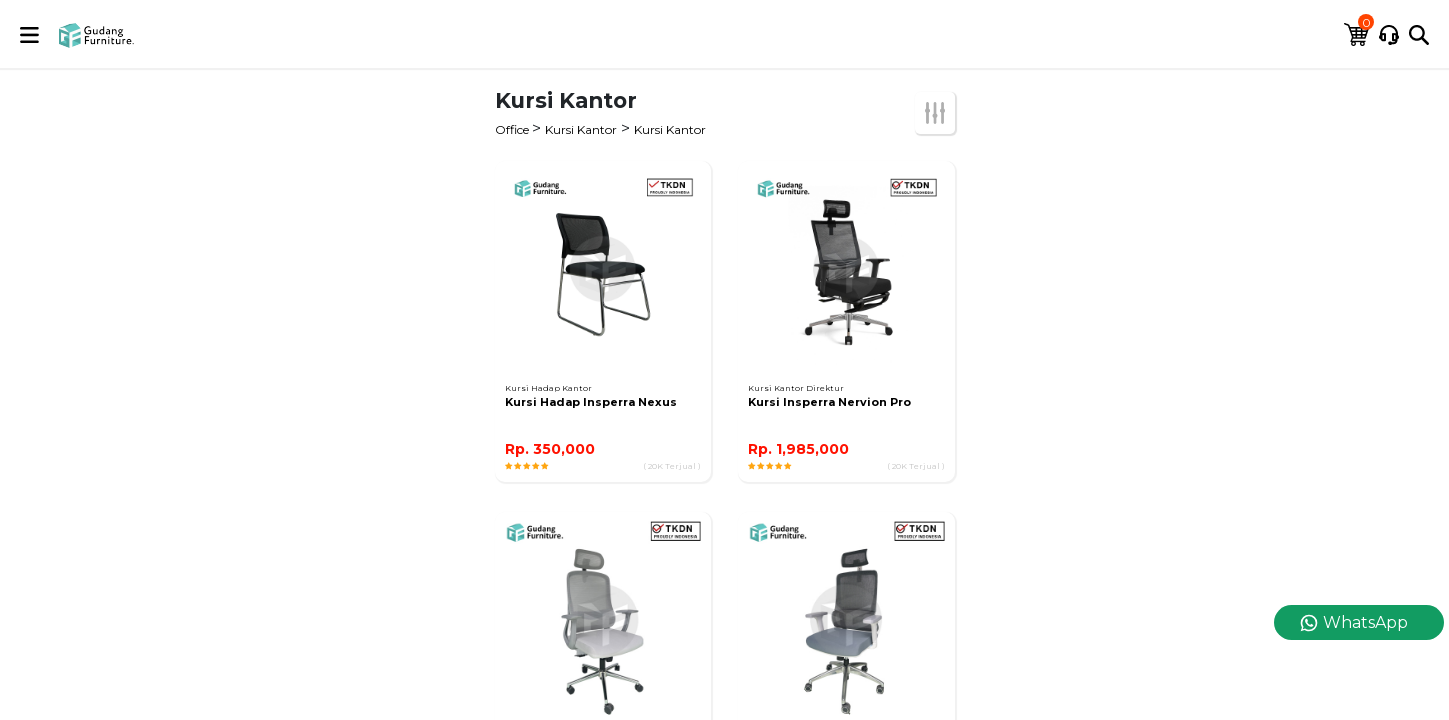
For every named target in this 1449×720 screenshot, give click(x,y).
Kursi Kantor (581, 129)
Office (513, 129)
